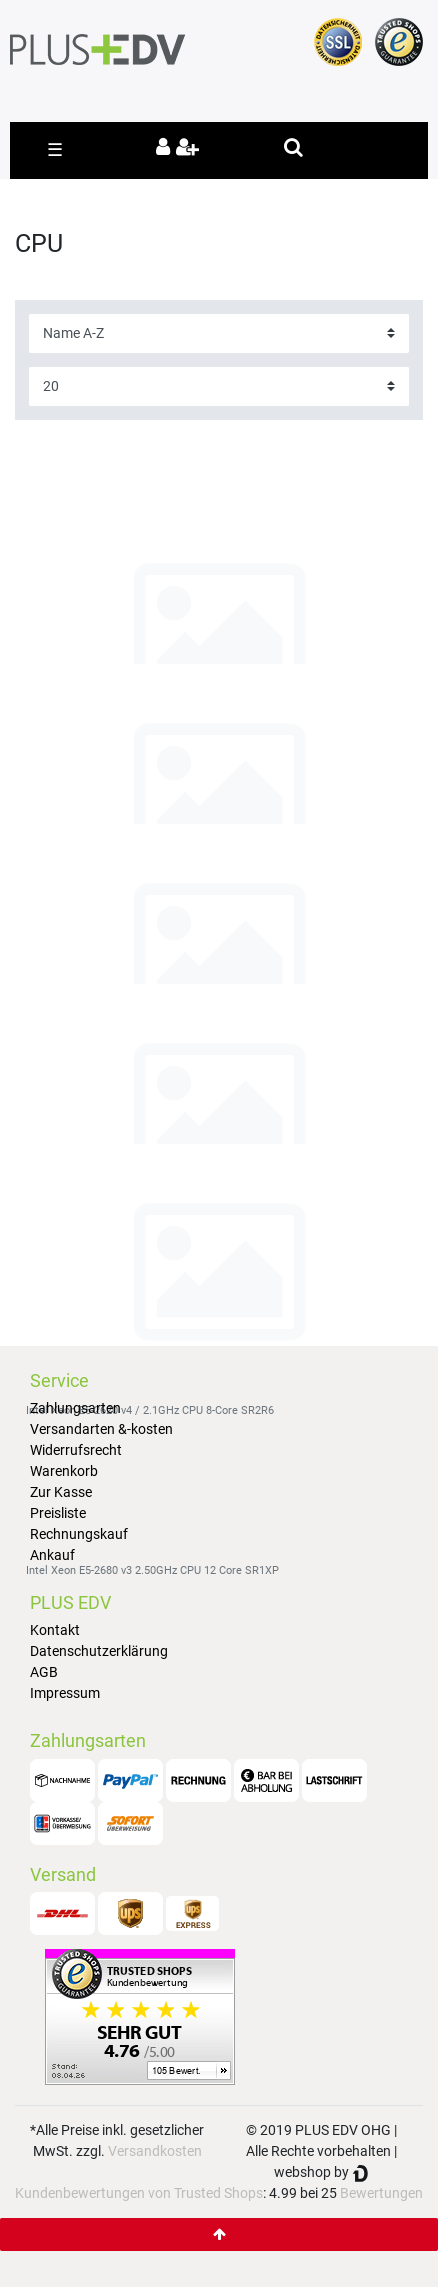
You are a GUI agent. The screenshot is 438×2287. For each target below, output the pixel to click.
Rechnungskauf (79, 1534)
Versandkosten (155, 2151)
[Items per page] (219, 386)
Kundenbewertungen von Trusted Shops (139, 2193)
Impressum (65, 1693)
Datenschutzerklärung (99, 1651)
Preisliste (58, 1513)
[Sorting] (219, 333)
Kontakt (55, 1630)
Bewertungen (381, 2193)
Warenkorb (64, 1471)
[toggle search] (293, 147)
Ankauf (52, 1555)
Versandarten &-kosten (101, 1429)
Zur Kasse (61, 1492)
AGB (44, 1672)
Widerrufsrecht (76, 1450)
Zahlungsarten (75, 1408)
